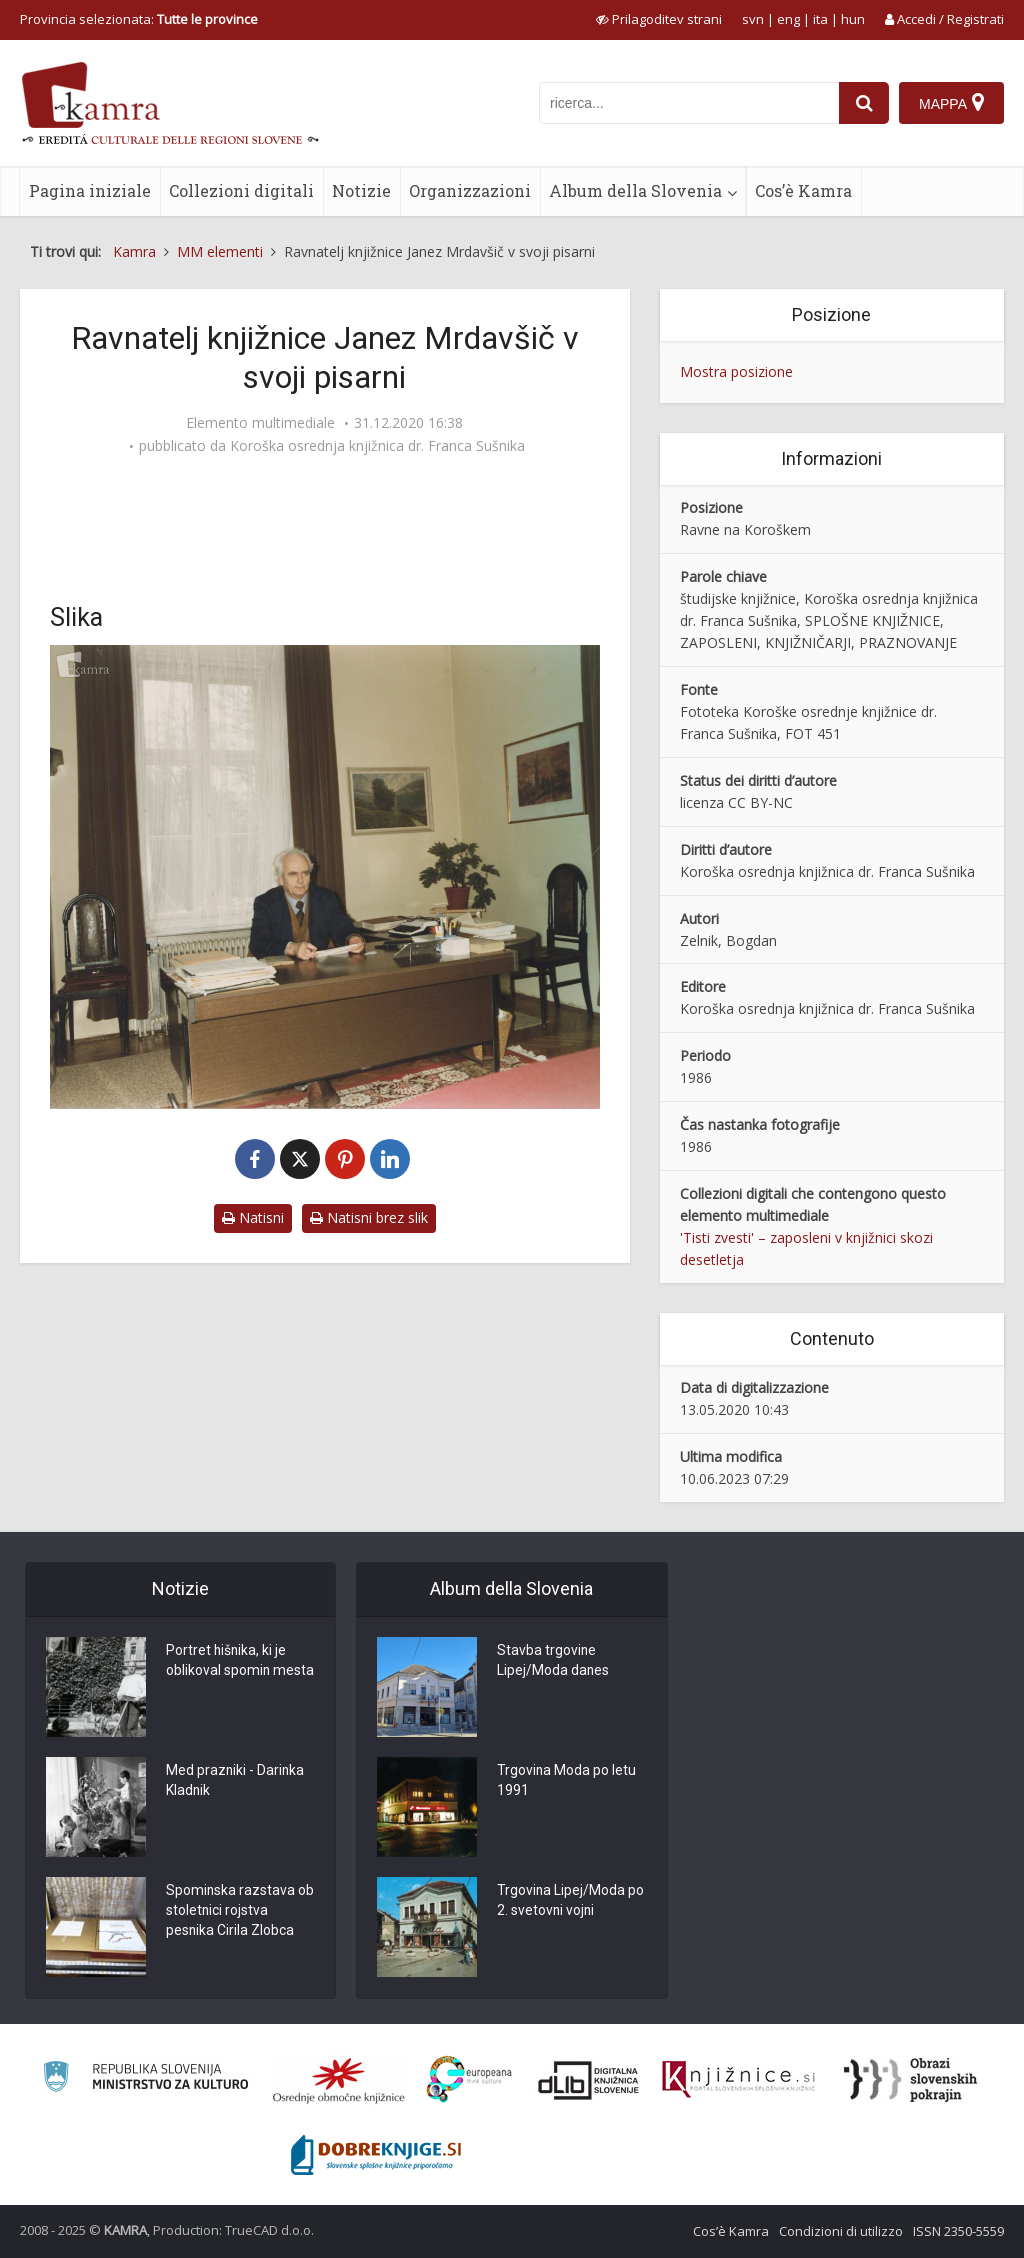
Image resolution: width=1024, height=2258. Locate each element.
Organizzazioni (470, 190)
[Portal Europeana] (469, 2079)
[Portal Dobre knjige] (376, 2155)
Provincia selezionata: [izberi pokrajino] (139, 19)
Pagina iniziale (90, 190)
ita (820, 19)
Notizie (361, 190)
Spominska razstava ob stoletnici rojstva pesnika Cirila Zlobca (240, 1912)
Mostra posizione (736, 371)
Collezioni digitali (241, 190)
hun (853, 19)
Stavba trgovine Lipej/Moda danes (553, 1662)
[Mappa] (951, 103)
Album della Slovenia (635, 190)
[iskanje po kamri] (689, 103)
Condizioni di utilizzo (841, 2231)
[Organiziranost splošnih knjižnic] (339, 2080)
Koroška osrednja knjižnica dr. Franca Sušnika (377, 446)
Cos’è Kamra (803, 190)
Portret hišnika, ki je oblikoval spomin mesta (240, 1662)
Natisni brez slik (369, 1217)
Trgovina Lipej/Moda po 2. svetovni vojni (571, 1902)
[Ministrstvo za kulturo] (145, 2079)
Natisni (253, 1217)
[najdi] (864, 103)
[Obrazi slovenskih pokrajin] (910, 2080)
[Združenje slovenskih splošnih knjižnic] (738, 2080)
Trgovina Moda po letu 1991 (567, 1782)
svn (753, 19)
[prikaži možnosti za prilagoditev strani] (659, 19)
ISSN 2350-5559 (958, 2231)
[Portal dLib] (589, 2080)
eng (788, 19)
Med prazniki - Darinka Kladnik (236, 1782)
